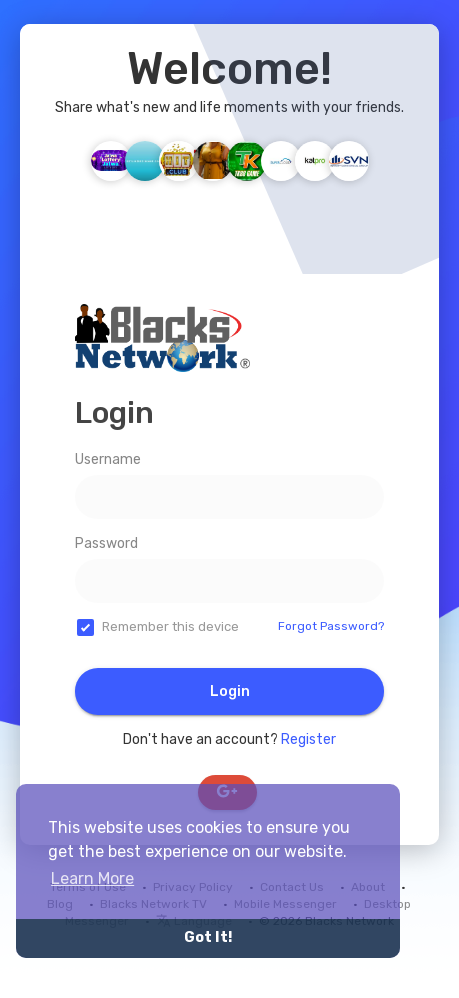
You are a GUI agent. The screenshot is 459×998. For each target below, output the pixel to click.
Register (308, 739)
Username (108, 459)
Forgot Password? (331, 626)
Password (106, 543)
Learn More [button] (92, 878)
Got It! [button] (208, 937)
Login (230, 691)
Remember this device (170, 626)
